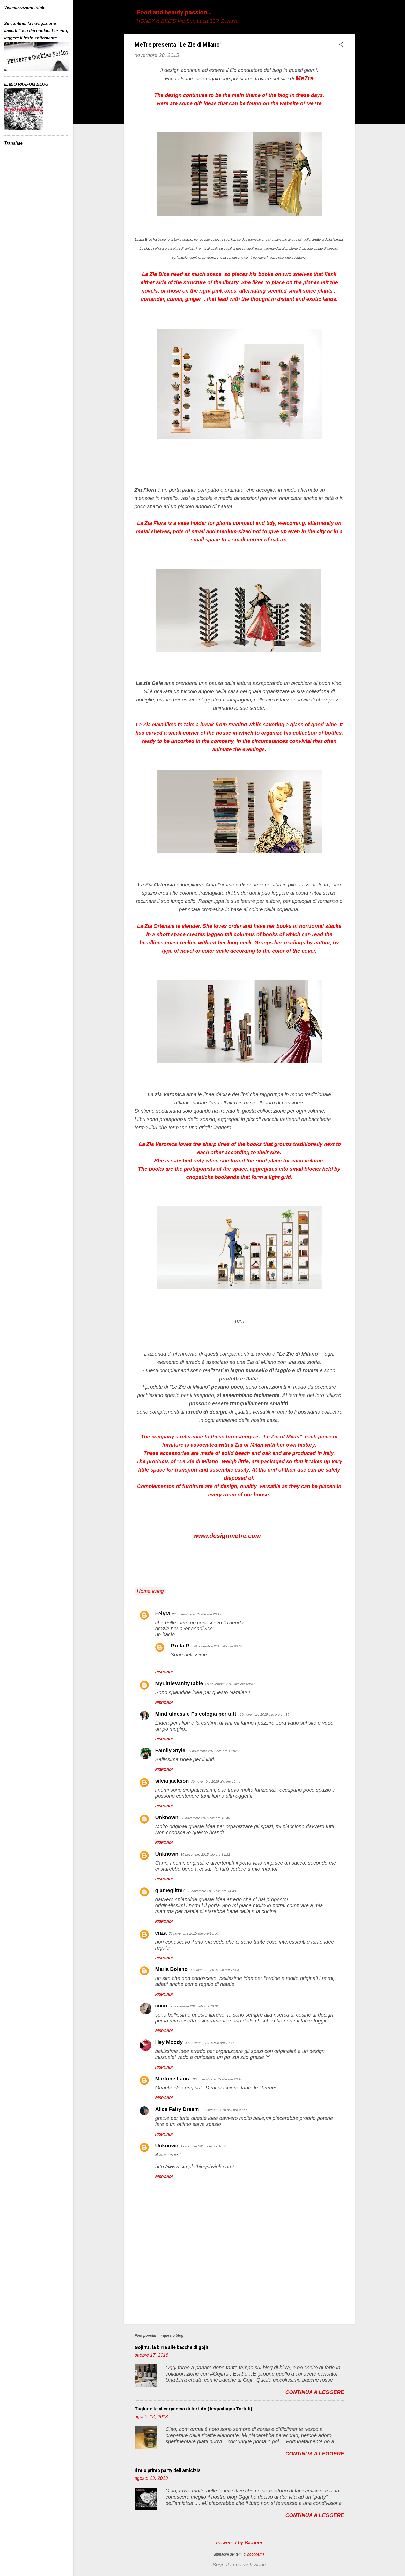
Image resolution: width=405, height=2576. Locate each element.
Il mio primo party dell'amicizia (168, 2470)
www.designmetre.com (227, 1535)
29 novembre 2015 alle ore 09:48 (230, 1684)
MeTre (305, 78)
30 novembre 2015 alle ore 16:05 (214, 1970)
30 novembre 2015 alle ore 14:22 (205, 1854)
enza (161, 1933)
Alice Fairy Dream (177, 2109)
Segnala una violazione (239, 2564)
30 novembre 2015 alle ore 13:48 (205, 1818)
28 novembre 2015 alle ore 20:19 (196, 1614)
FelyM (162, 1613)
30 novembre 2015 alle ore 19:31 (194, 2006)
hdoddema (255, 2554)
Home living (150, 1591)
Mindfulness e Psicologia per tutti (196, 1714)
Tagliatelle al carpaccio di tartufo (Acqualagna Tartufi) (193, 2408)
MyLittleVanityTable (179, 1683)
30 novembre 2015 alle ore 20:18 (217, 2079)
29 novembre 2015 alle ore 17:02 (212, 1751)
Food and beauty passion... (174, 12)
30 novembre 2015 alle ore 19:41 (209, 2043)
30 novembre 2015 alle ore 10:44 (215, 1781)
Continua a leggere (314, 2392)
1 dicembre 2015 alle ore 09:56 (224, 2110)
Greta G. (181, 1645)
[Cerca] (351, 14)
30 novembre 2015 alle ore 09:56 (217, 1646)
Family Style (170, 1750)
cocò (161, 2005)
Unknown (167, 1817)
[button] (341, 45)
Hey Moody (169, 2042)
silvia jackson (172, 1781)
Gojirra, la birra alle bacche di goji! (171, 2347)
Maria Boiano (171, 1969)
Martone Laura (173, 2078)
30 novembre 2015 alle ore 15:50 (193, 1933)
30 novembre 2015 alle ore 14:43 (211, 1891)
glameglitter (170, 1890)
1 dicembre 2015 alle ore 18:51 (204, 2146)
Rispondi (164, 1672)
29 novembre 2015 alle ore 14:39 (264, 1714)
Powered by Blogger (239, 2542)
